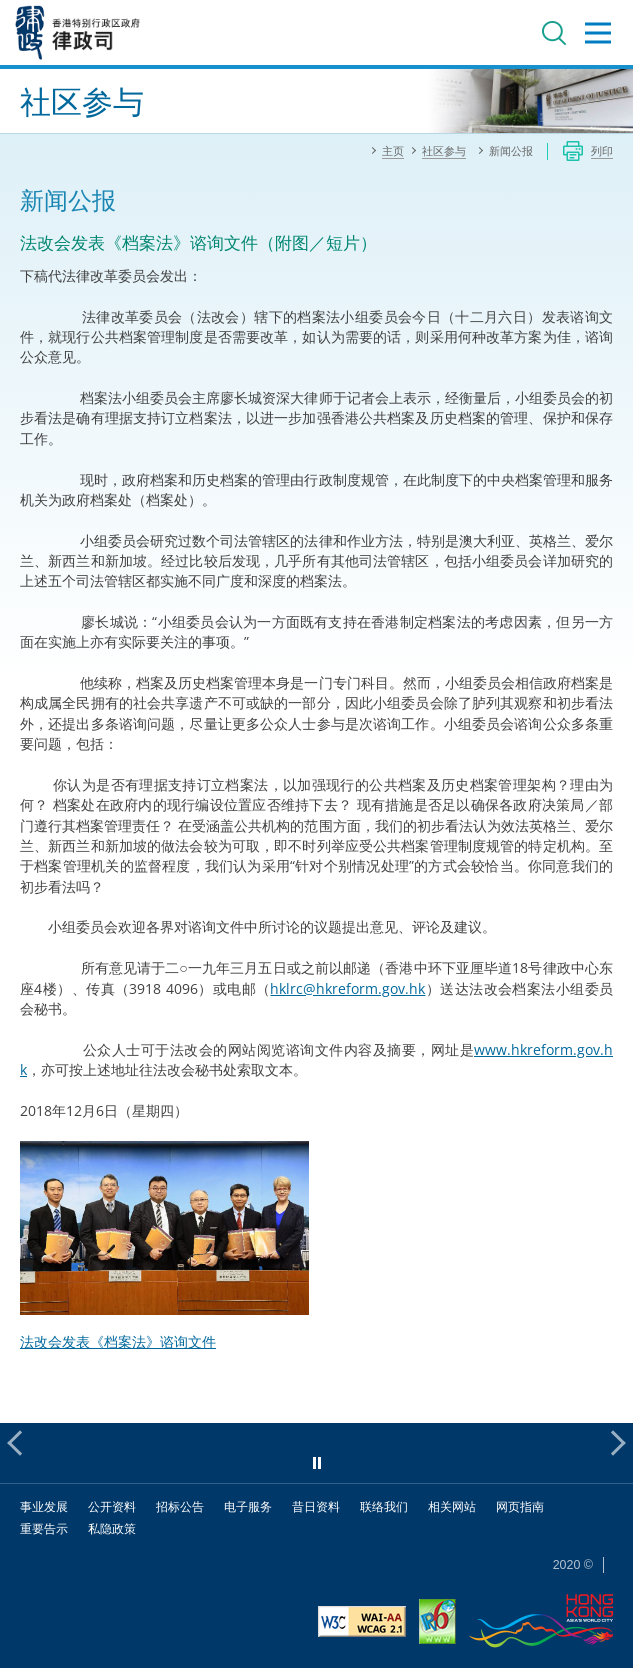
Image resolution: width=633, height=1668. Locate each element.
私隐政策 (112, 1528)
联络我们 (384, 1506)
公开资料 (112, 1506)
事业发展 (44, 1506)
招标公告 (180, 1506)
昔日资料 (316, 1506)
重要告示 (44, 1528)
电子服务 (248, 1506)
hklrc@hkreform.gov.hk (347, 988)
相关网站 (452, 1506)
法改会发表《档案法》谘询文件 (118, 1341)
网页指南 (520, 1506)
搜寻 (554, 33)
